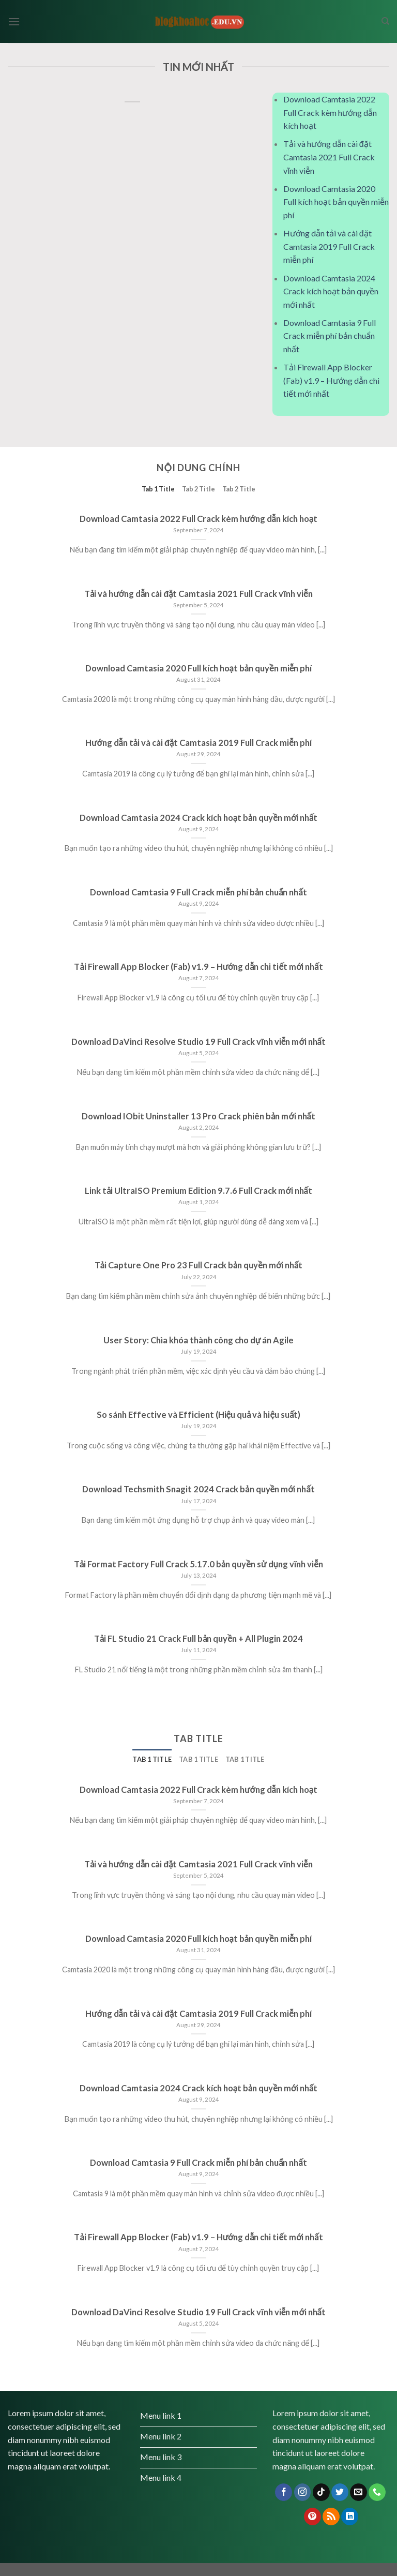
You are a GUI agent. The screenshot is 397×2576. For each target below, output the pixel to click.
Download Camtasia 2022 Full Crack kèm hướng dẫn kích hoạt (330, 112)
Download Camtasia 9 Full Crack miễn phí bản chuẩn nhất (329, 336)
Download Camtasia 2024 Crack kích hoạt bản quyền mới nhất (330, 291)
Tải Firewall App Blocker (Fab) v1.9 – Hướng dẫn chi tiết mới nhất (331, 380)
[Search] (385, 21)
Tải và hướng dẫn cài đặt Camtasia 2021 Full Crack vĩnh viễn (329, 157)
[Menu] (14, 21)
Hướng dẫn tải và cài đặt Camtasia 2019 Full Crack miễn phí (329, 246)
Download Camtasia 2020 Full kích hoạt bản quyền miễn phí (336, 202)
